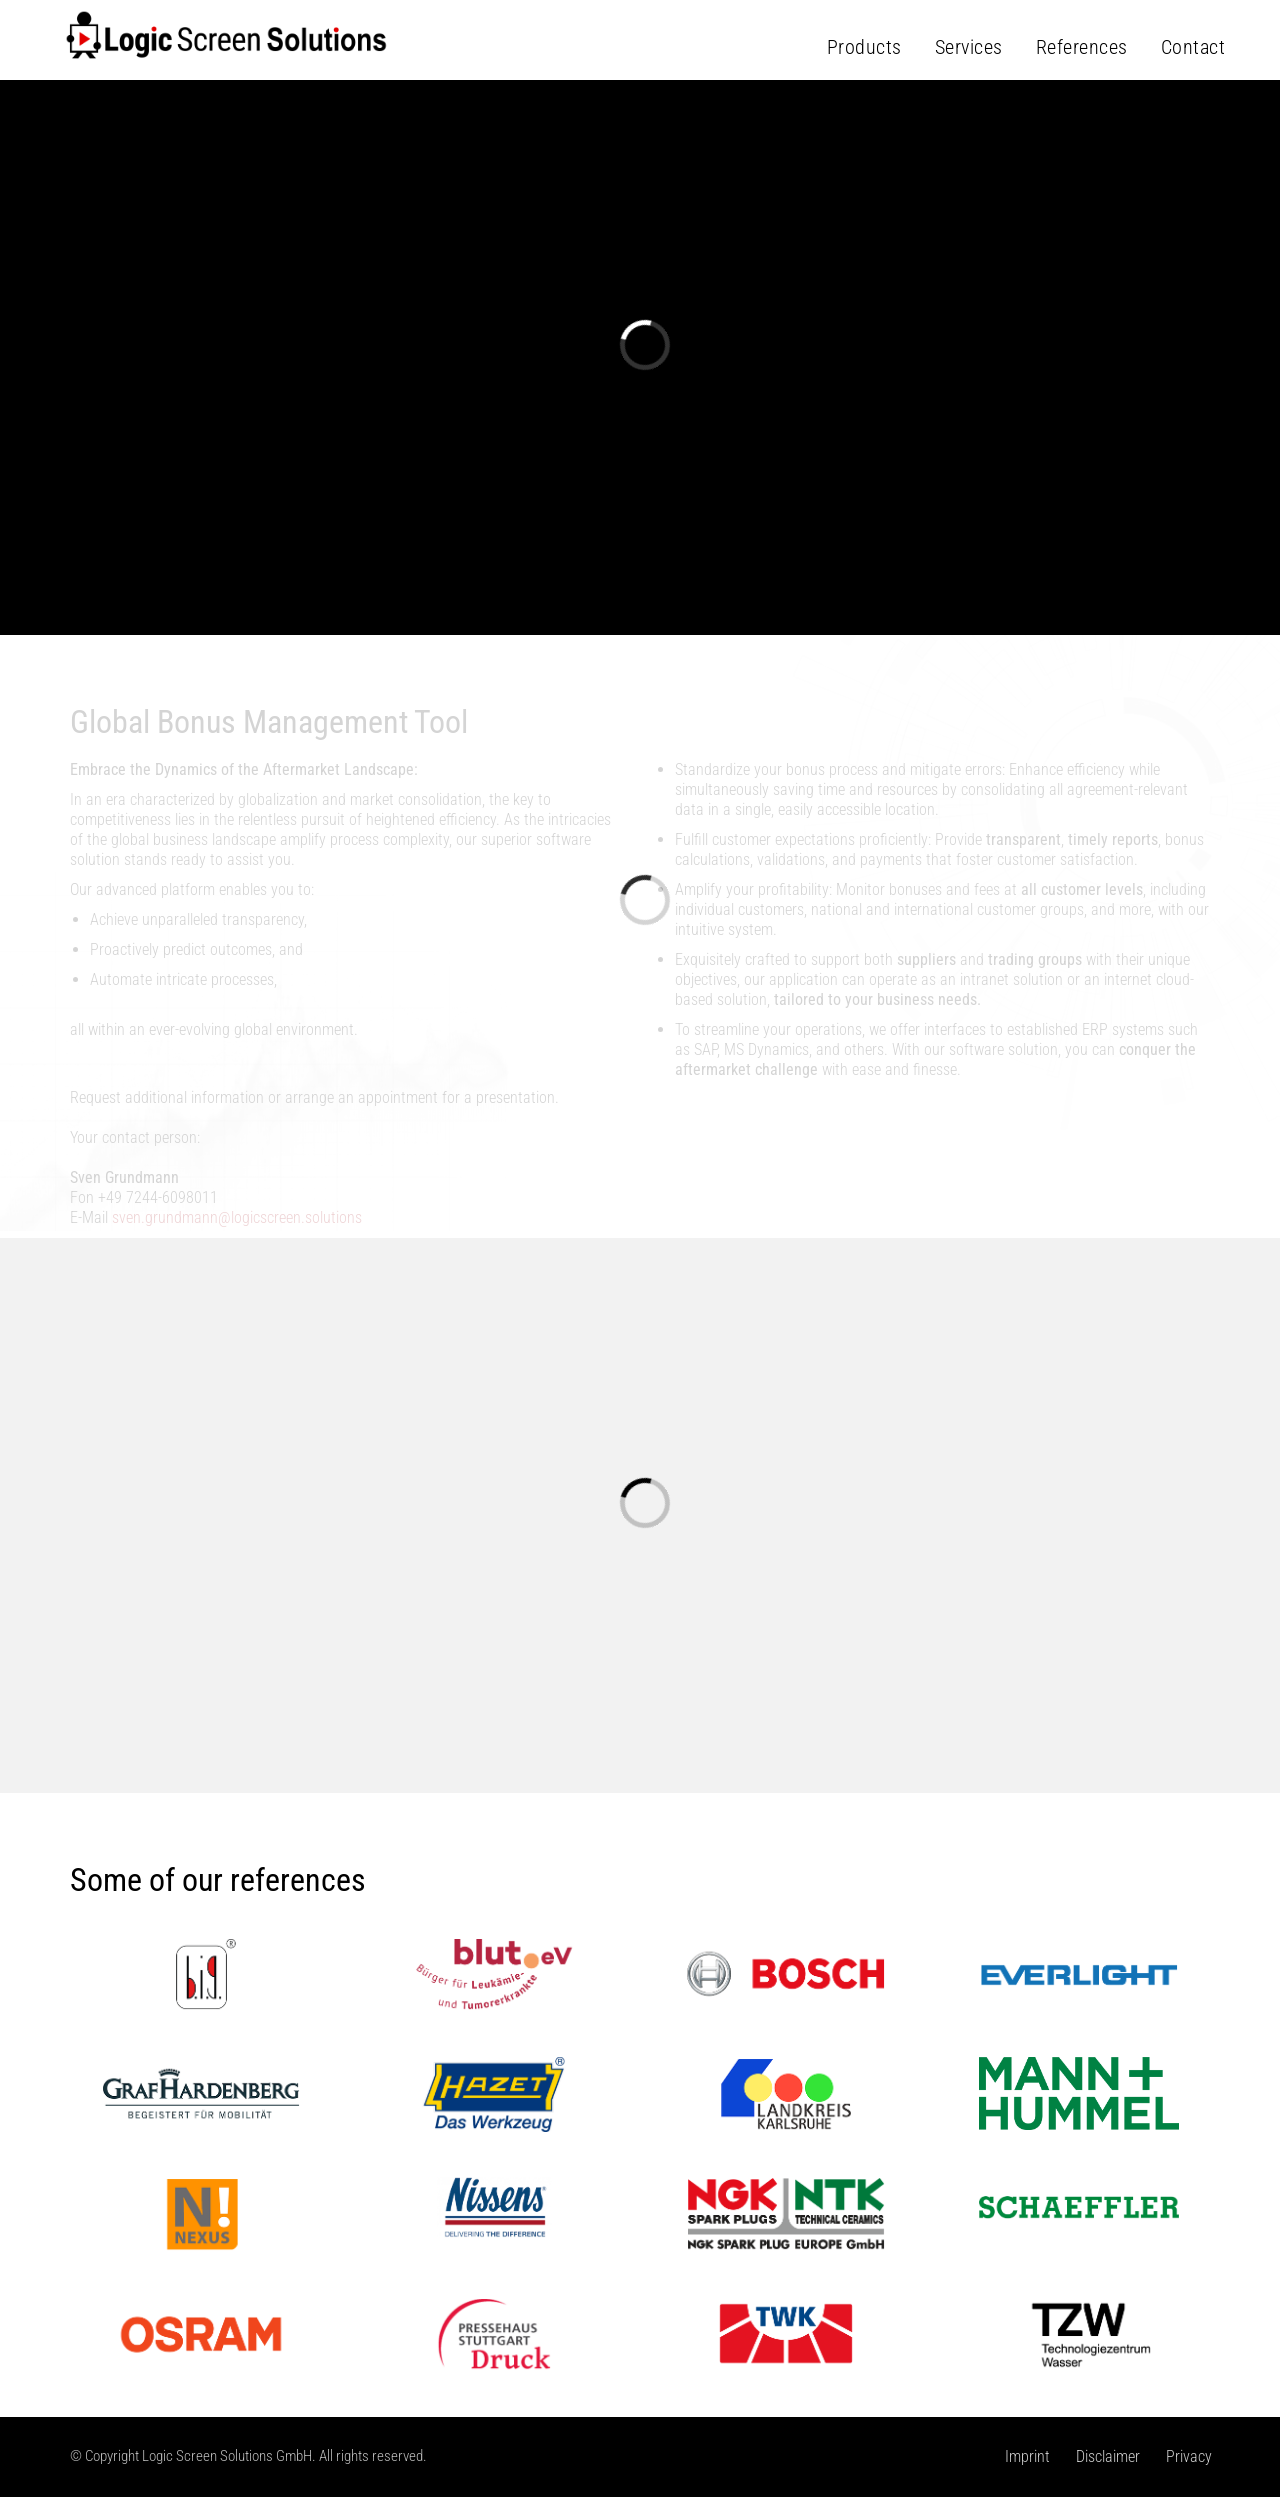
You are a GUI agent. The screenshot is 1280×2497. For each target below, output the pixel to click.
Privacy (1189, 2456)
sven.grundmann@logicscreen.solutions (237, 1217)
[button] (64, 482)
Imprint (1027, 2456)
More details (638, 550)
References (1082, 47)
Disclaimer (1108, 2456)
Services (969, 47)
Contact (1193, 47)
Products (864, 47)
